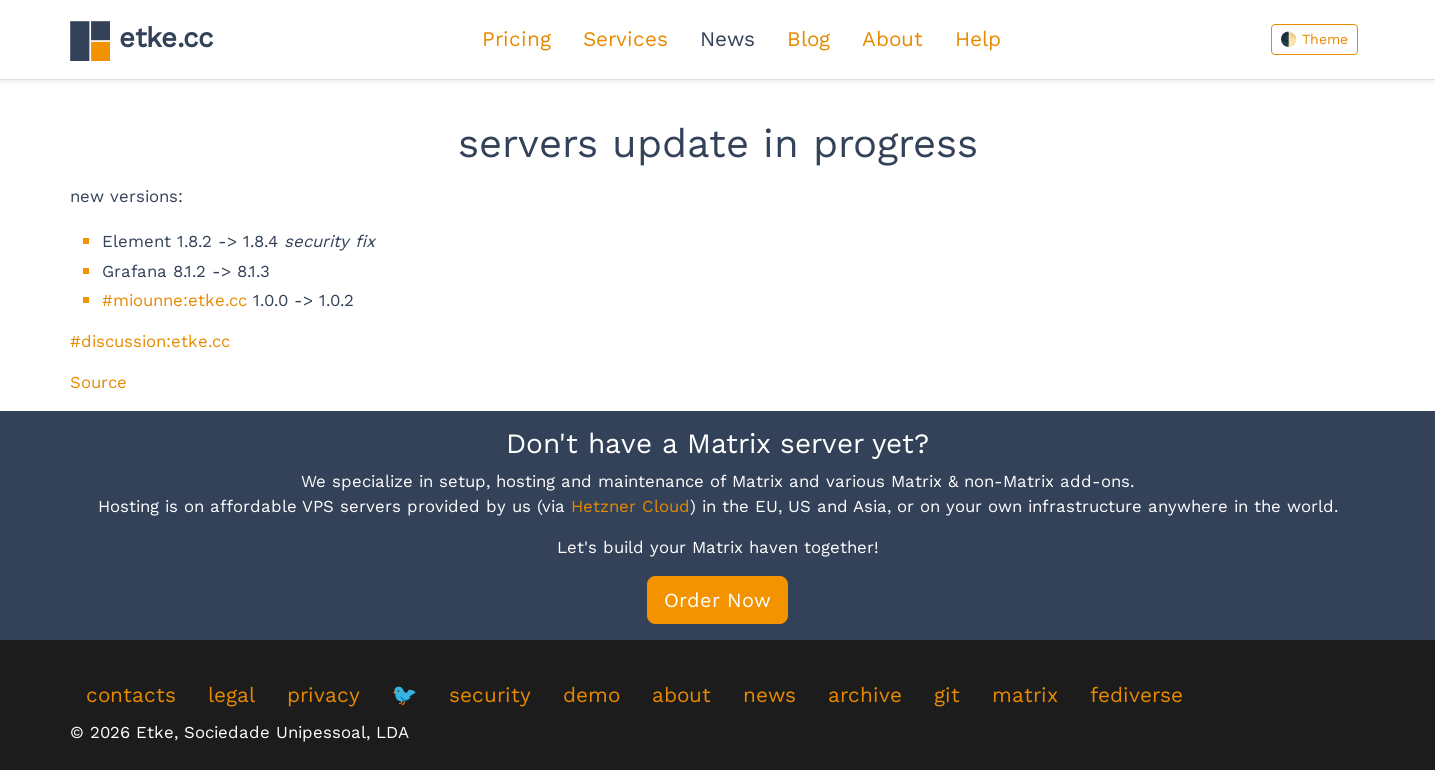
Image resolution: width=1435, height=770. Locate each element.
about (681, 695)
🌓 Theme (1314, 39)
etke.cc (141, 40)
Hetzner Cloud (630, 506)
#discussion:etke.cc (150, 341)
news (769, 695)
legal (231, 695)
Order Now (717, 600)
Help (978, 39)
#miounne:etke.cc (174, 300)
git (947, 695)
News (727, 39)
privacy (323, 695)
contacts (131, 695)
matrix (1025, 695)
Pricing (516, 39)
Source (98, 382)
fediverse (1136, 695)
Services (625, 39)
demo (591, 695)
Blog (808, 39)
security (490, 695)
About (892, 39)
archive (865, 695)
